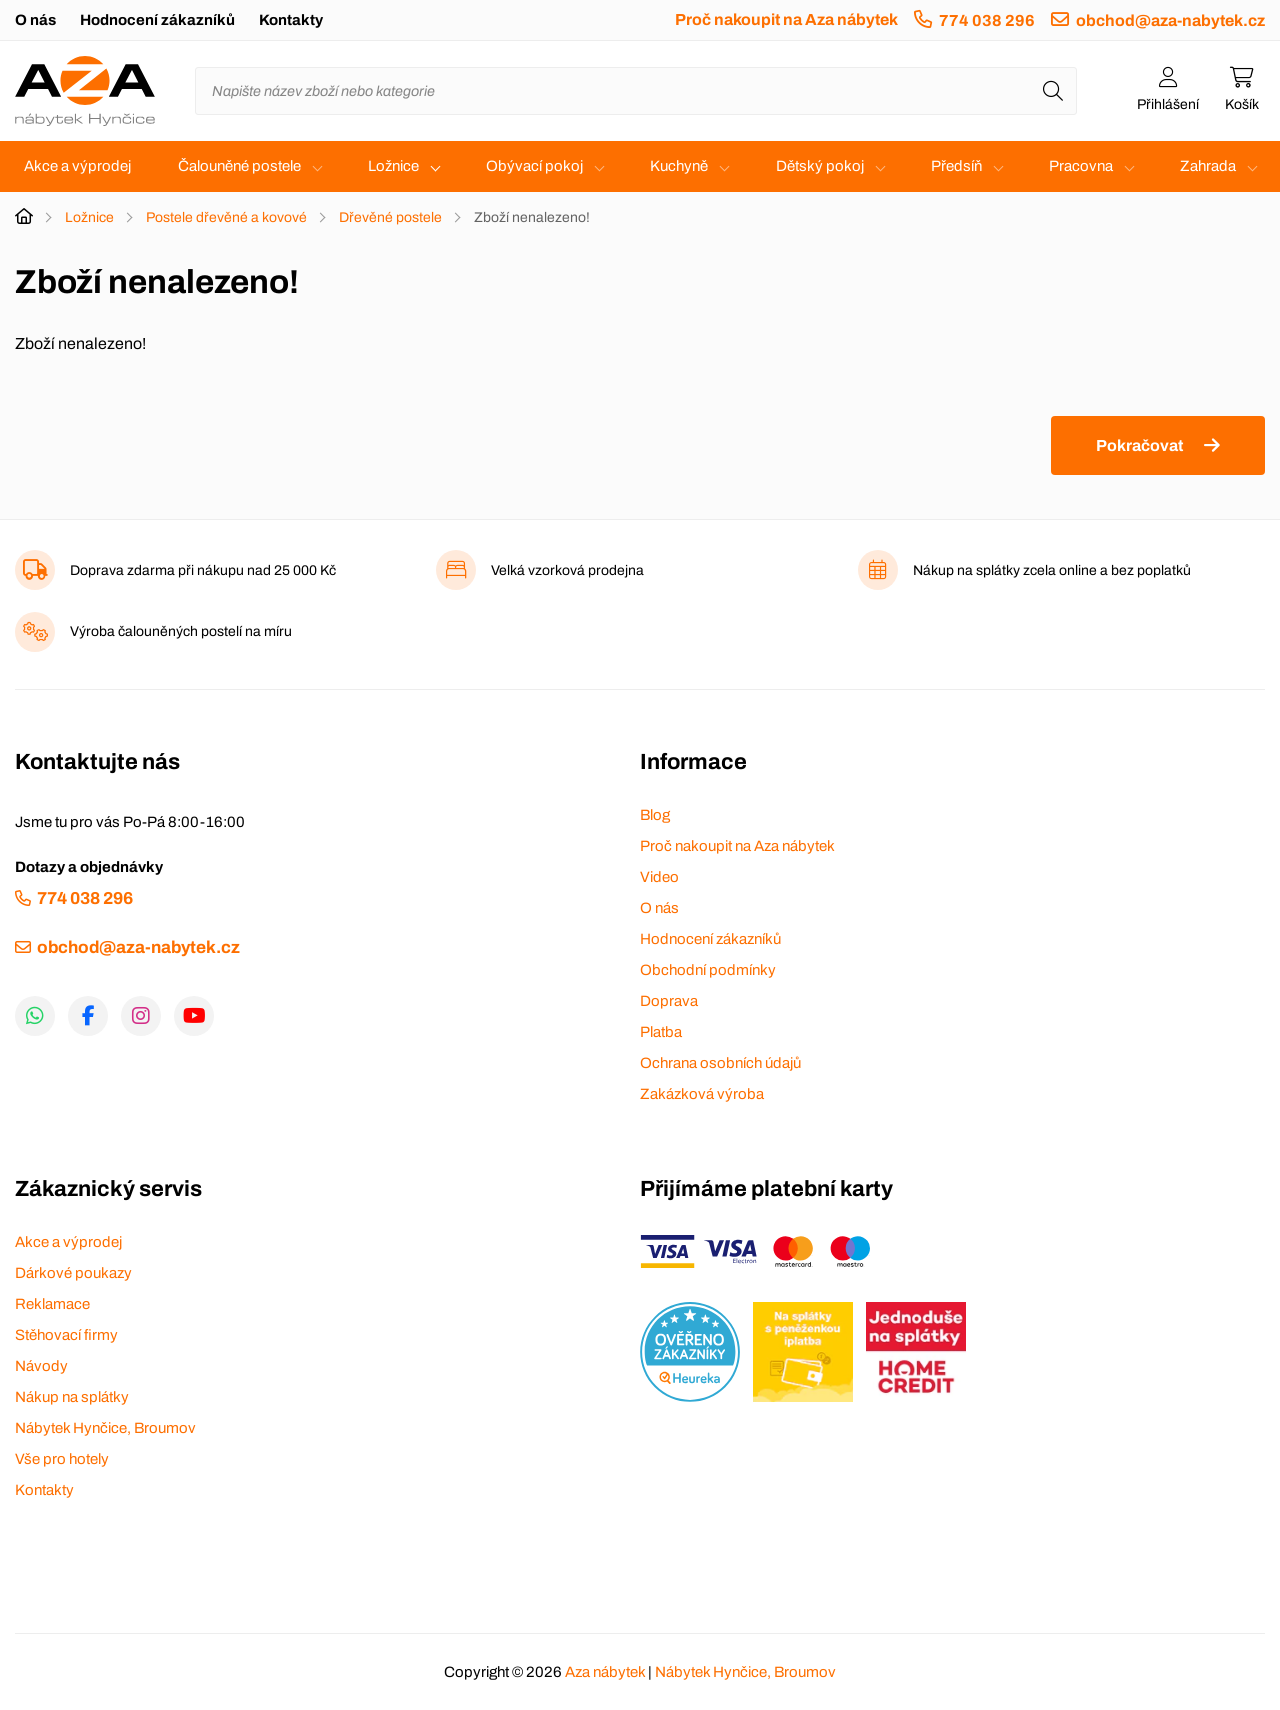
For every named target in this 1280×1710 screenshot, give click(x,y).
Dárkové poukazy (73, 1273)
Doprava (669, 1001)
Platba (661, 1032)
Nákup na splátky (72, 1397)
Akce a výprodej (77, 166)
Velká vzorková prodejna (567, 570)
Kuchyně (679, 166)
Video (659, 877)
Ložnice (393, 166)
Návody (41, 1366)
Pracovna (1081, 166)
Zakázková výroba (702, 1094)
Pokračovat (1139, 445)
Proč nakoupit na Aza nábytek (786, 19)
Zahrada (1208, 166)
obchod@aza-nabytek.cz (1170, 20)
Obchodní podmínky (708, 970)
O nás (35, 20)
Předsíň (956, 166)
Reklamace (52, 1304)
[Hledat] (1053, 91)
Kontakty (291, 20)
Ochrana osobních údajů (720, 1063)
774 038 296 (987, 20)
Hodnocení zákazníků (157, 20)
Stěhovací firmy (66, 1335)
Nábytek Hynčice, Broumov (105, 1428)
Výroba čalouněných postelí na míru (181, 631)
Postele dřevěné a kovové (226, 217)
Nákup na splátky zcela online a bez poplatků (1052, 570)
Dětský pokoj (820, 166)
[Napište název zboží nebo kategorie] (636, 91)
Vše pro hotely (62, 1459)
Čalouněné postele (239, 166)
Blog (655, 815)
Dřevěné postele (390, 217)
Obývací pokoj (534, 166)
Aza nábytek (605, 1672)
